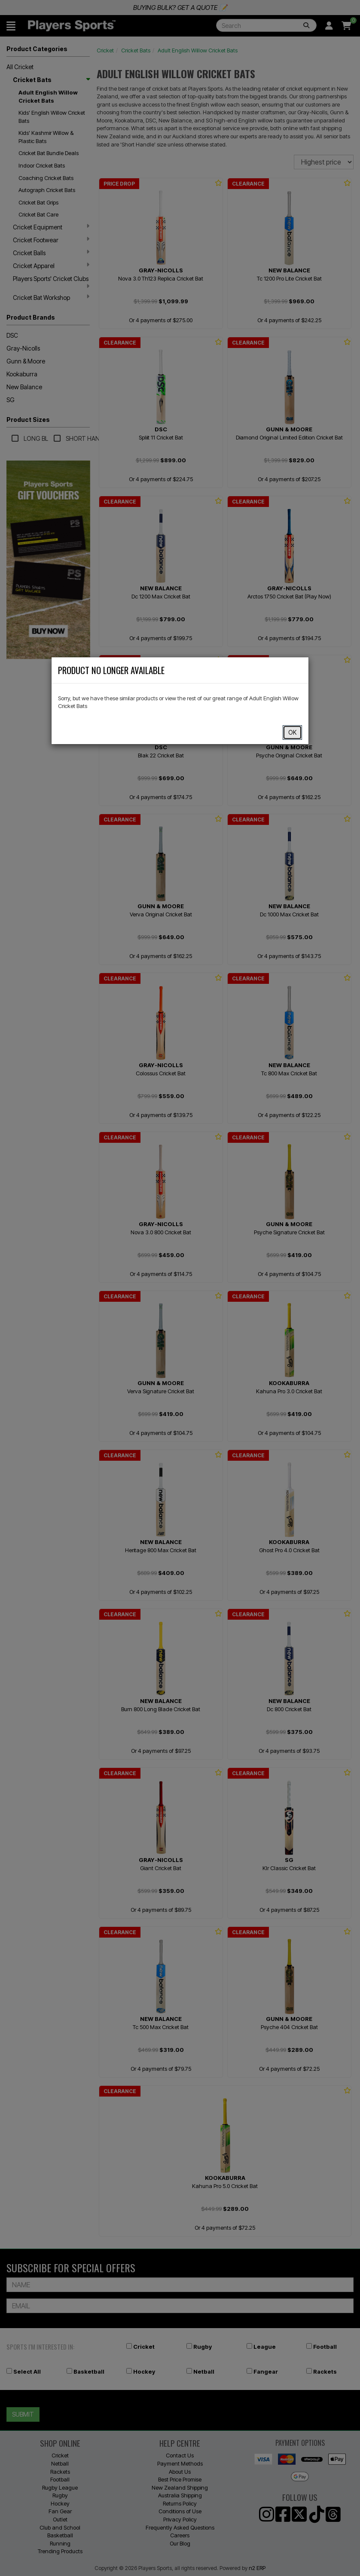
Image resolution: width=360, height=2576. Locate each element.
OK (292, 732)
